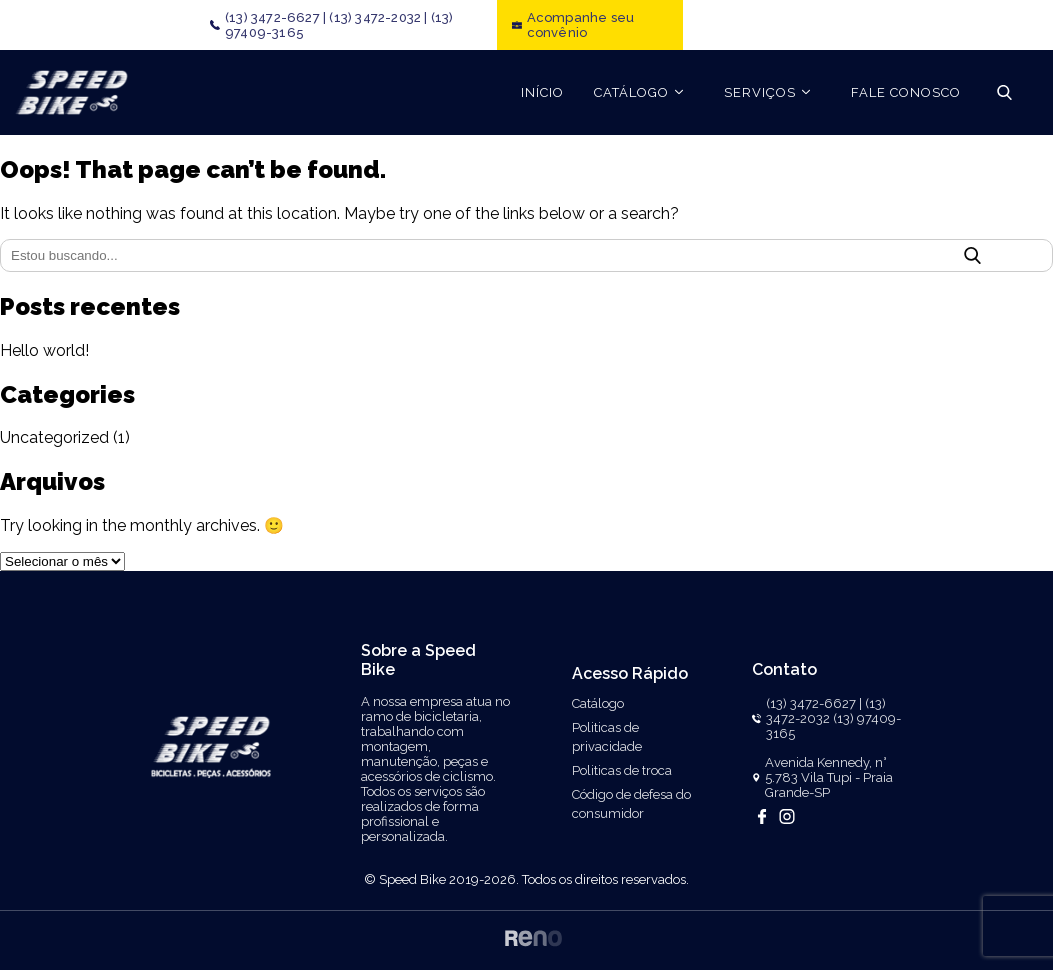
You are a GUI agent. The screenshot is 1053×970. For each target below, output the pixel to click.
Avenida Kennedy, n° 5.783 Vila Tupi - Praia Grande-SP (829, 777)
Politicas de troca (622, 770)
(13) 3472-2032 (826, 711)
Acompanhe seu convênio (581, 25)
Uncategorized (54, 437)
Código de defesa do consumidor (631, 804)
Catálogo (598, 703)
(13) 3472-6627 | (275, 17)
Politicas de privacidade (607, 737)
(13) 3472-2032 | (378, 17)
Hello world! (44, 350)
